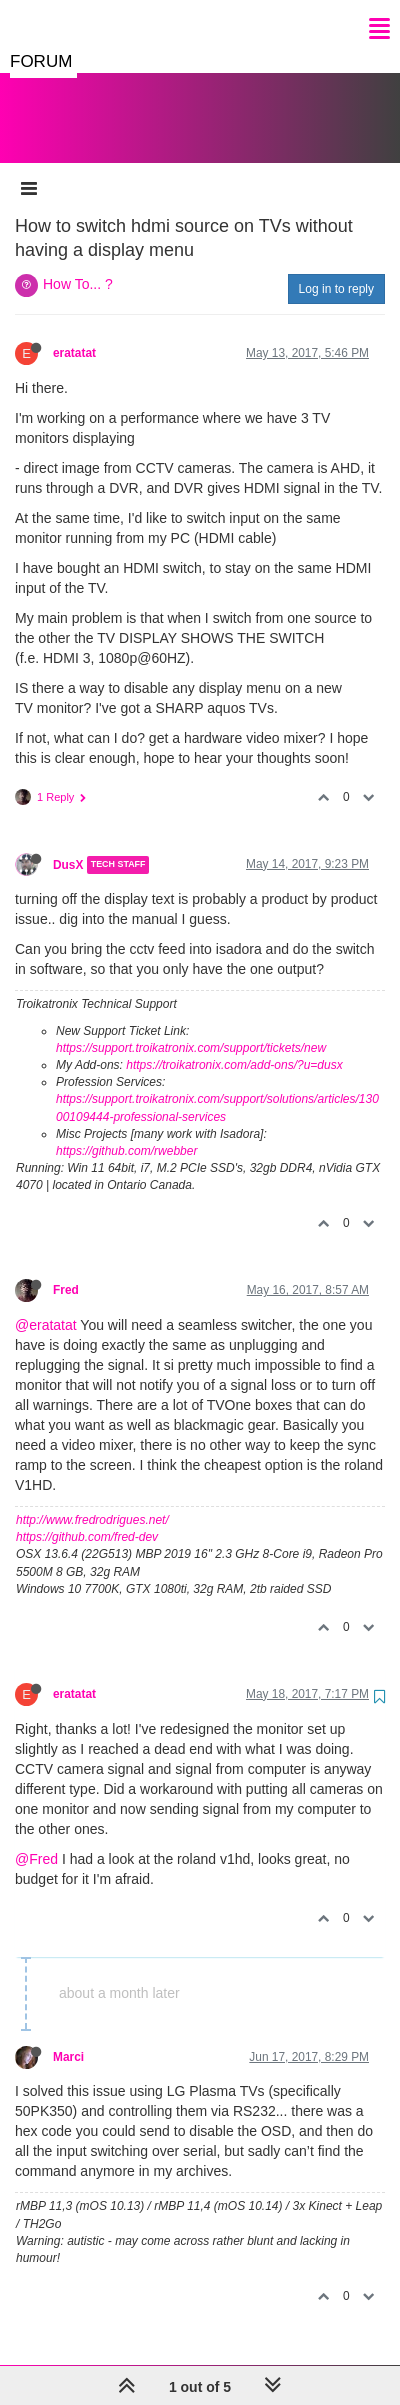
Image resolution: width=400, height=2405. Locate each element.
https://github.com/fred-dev (87, 1517)
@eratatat (46, 1305)
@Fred (36, 1839)
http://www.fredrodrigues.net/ (92, 1500)
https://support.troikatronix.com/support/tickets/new (191, 1028)
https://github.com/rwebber (126, 1131)
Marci (68, 2037)
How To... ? (78, 264)
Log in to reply (336, 269)
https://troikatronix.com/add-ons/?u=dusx (234, 1045)
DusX (68, 845)
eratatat (74, 333)
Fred (66, 1270)
